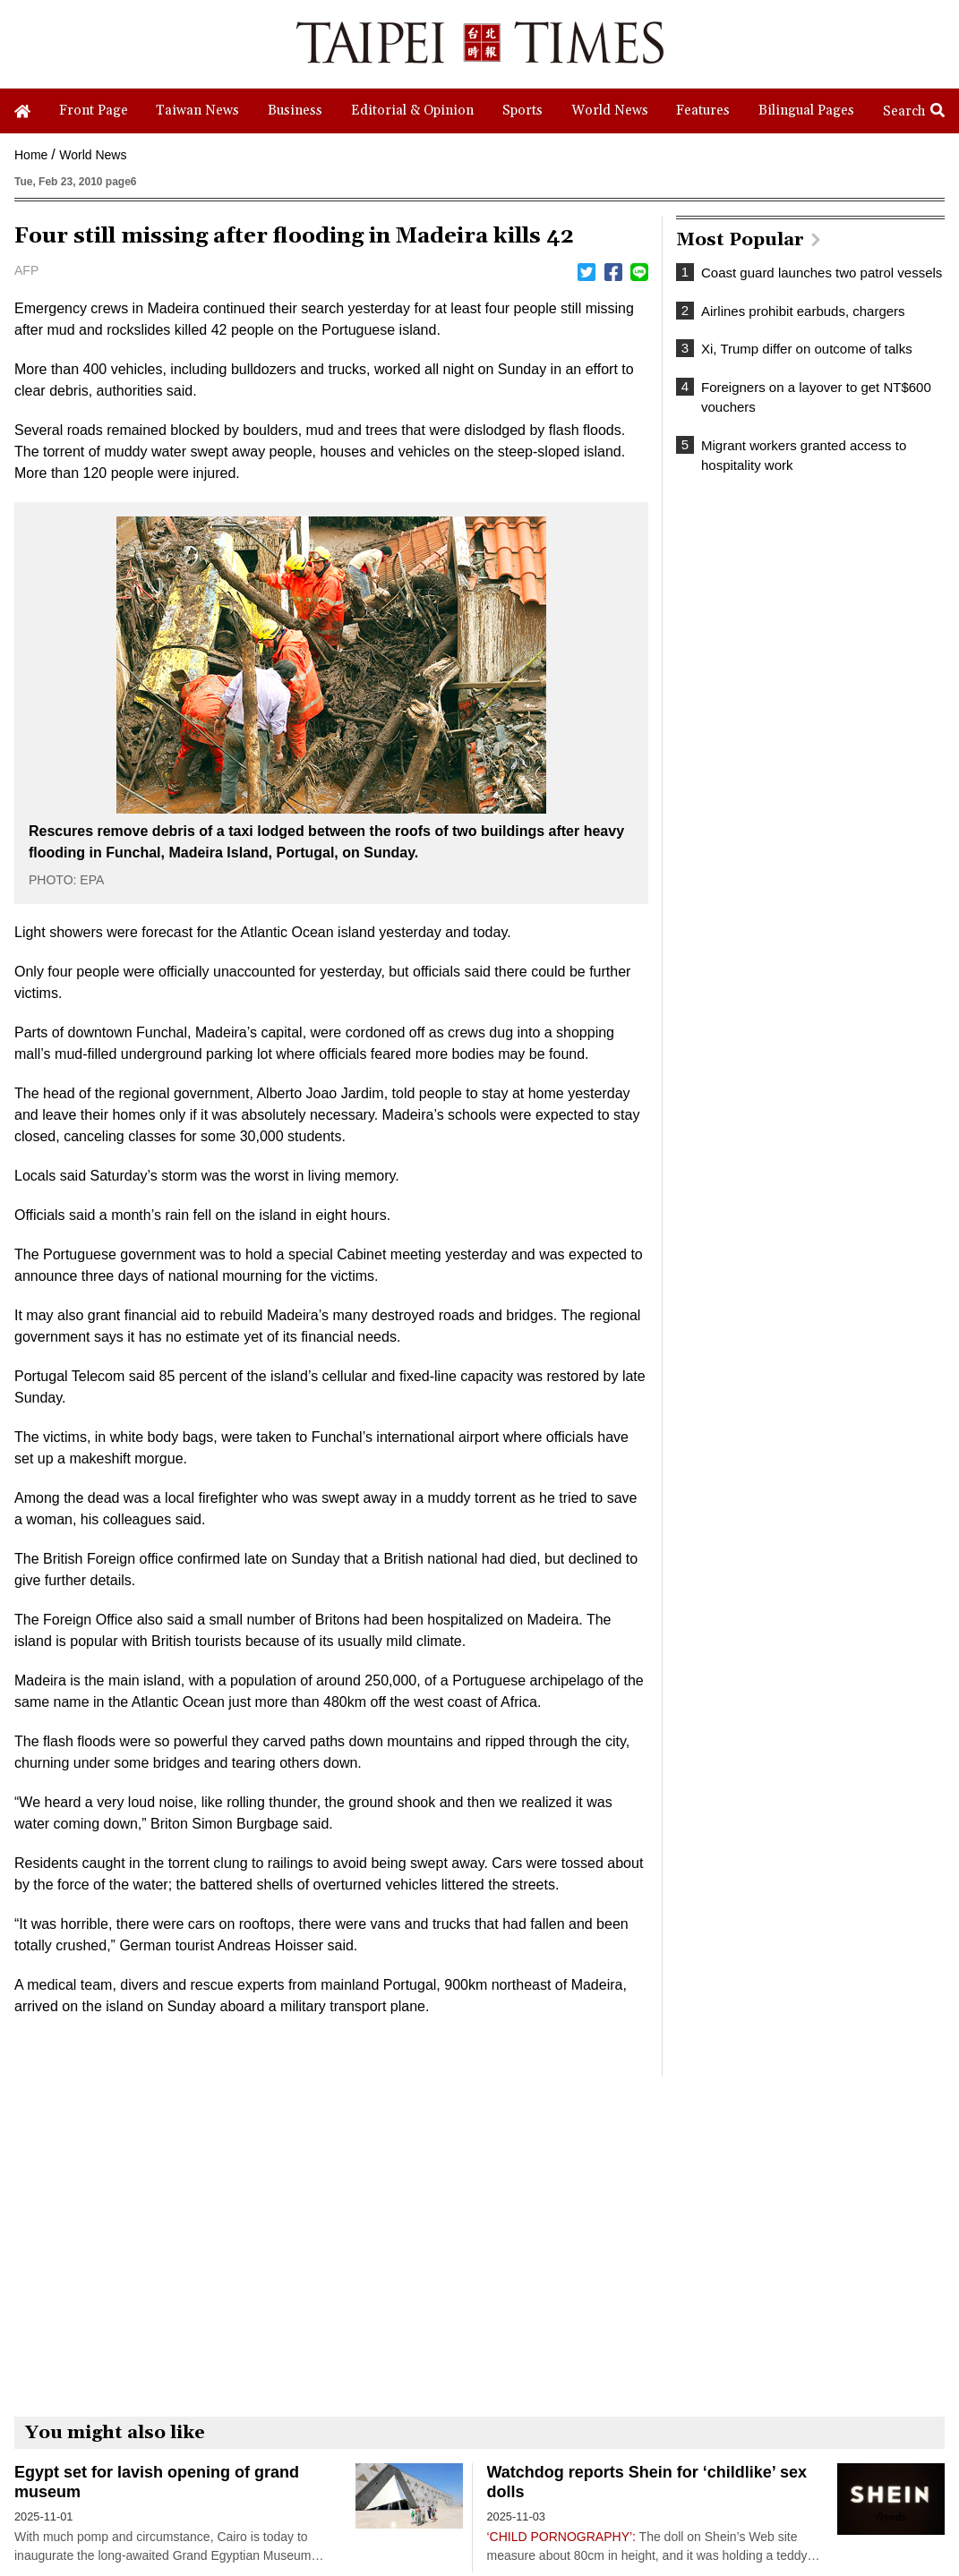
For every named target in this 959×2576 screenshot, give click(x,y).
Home (30, 155)
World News (92, 155)
